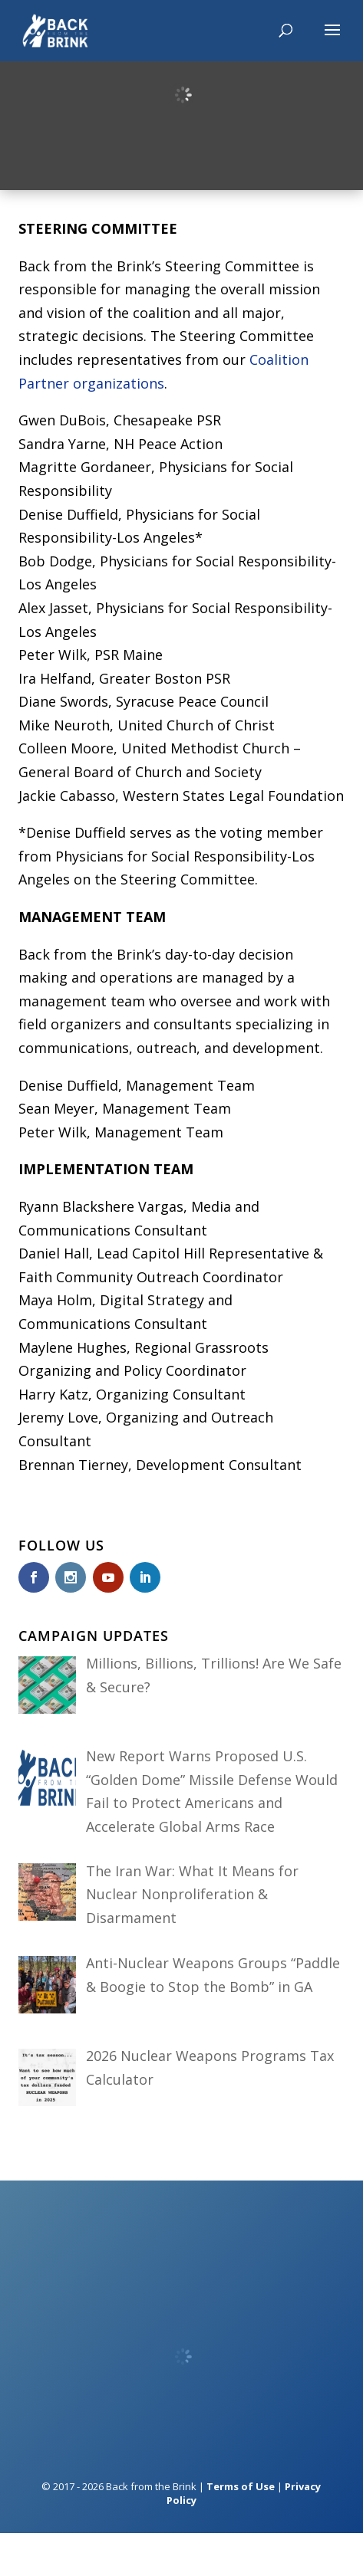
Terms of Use (240, 2486)
